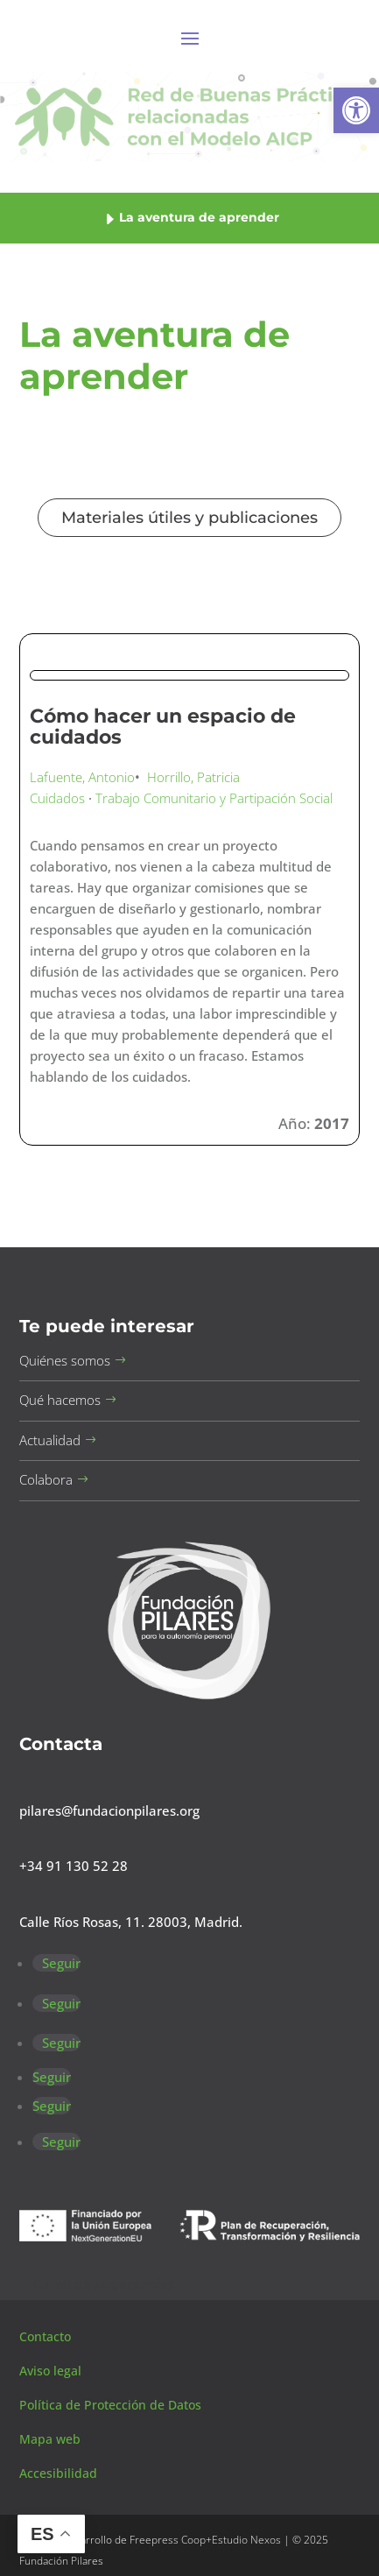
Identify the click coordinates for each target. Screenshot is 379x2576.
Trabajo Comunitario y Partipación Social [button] (214, 798)
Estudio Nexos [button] (246, 2539)
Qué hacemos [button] (60, 1399)
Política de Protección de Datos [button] (112, 2404)
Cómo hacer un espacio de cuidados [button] (163, 726)
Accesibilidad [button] (58, 2473)
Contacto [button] (46, 2336)
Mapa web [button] (50, 2439)
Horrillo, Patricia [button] (193, 777)
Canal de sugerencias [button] (104, 2284)
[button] (356, 110)
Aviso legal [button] (52, 2370)
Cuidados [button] (57, 798)
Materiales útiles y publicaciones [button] (189, 517)
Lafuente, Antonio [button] (82, 777)
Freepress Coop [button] (168, 2539)
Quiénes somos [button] (64, 1360)
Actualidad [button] (50, 1440)
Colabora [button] (46, 1479)
